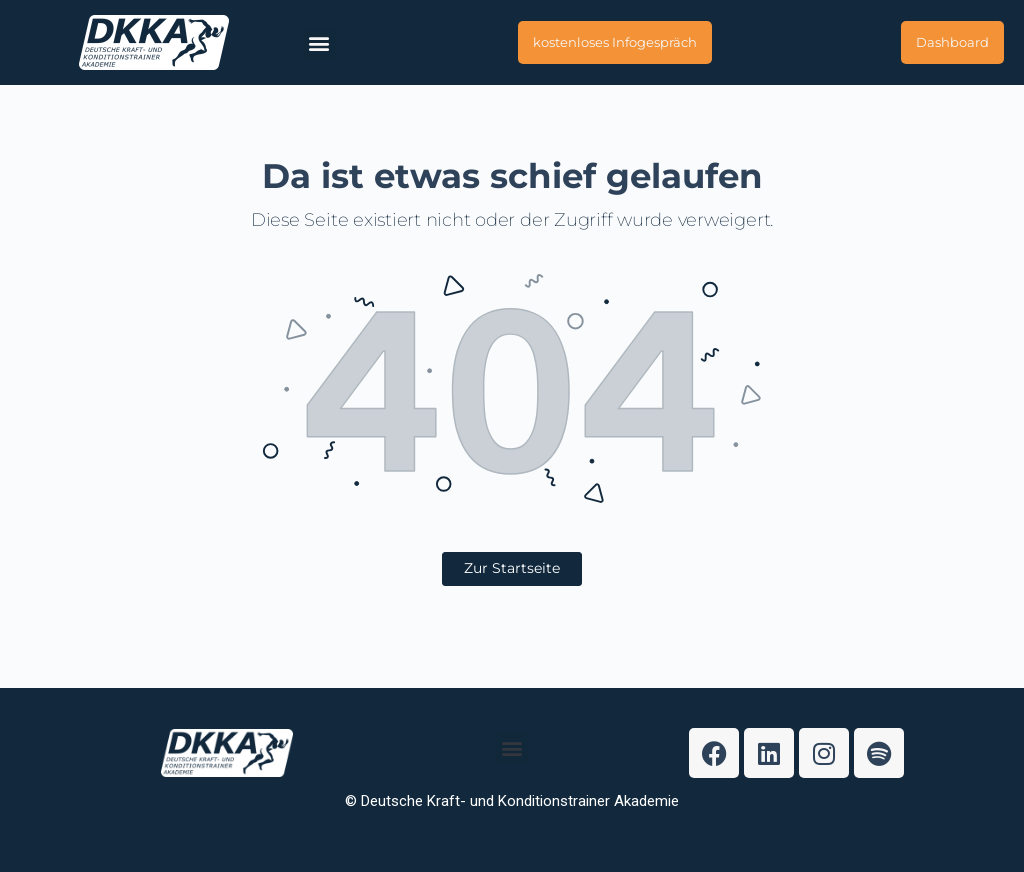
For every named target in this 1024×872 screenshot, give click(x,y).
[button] (319, 42)
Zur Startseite (512, 568)
